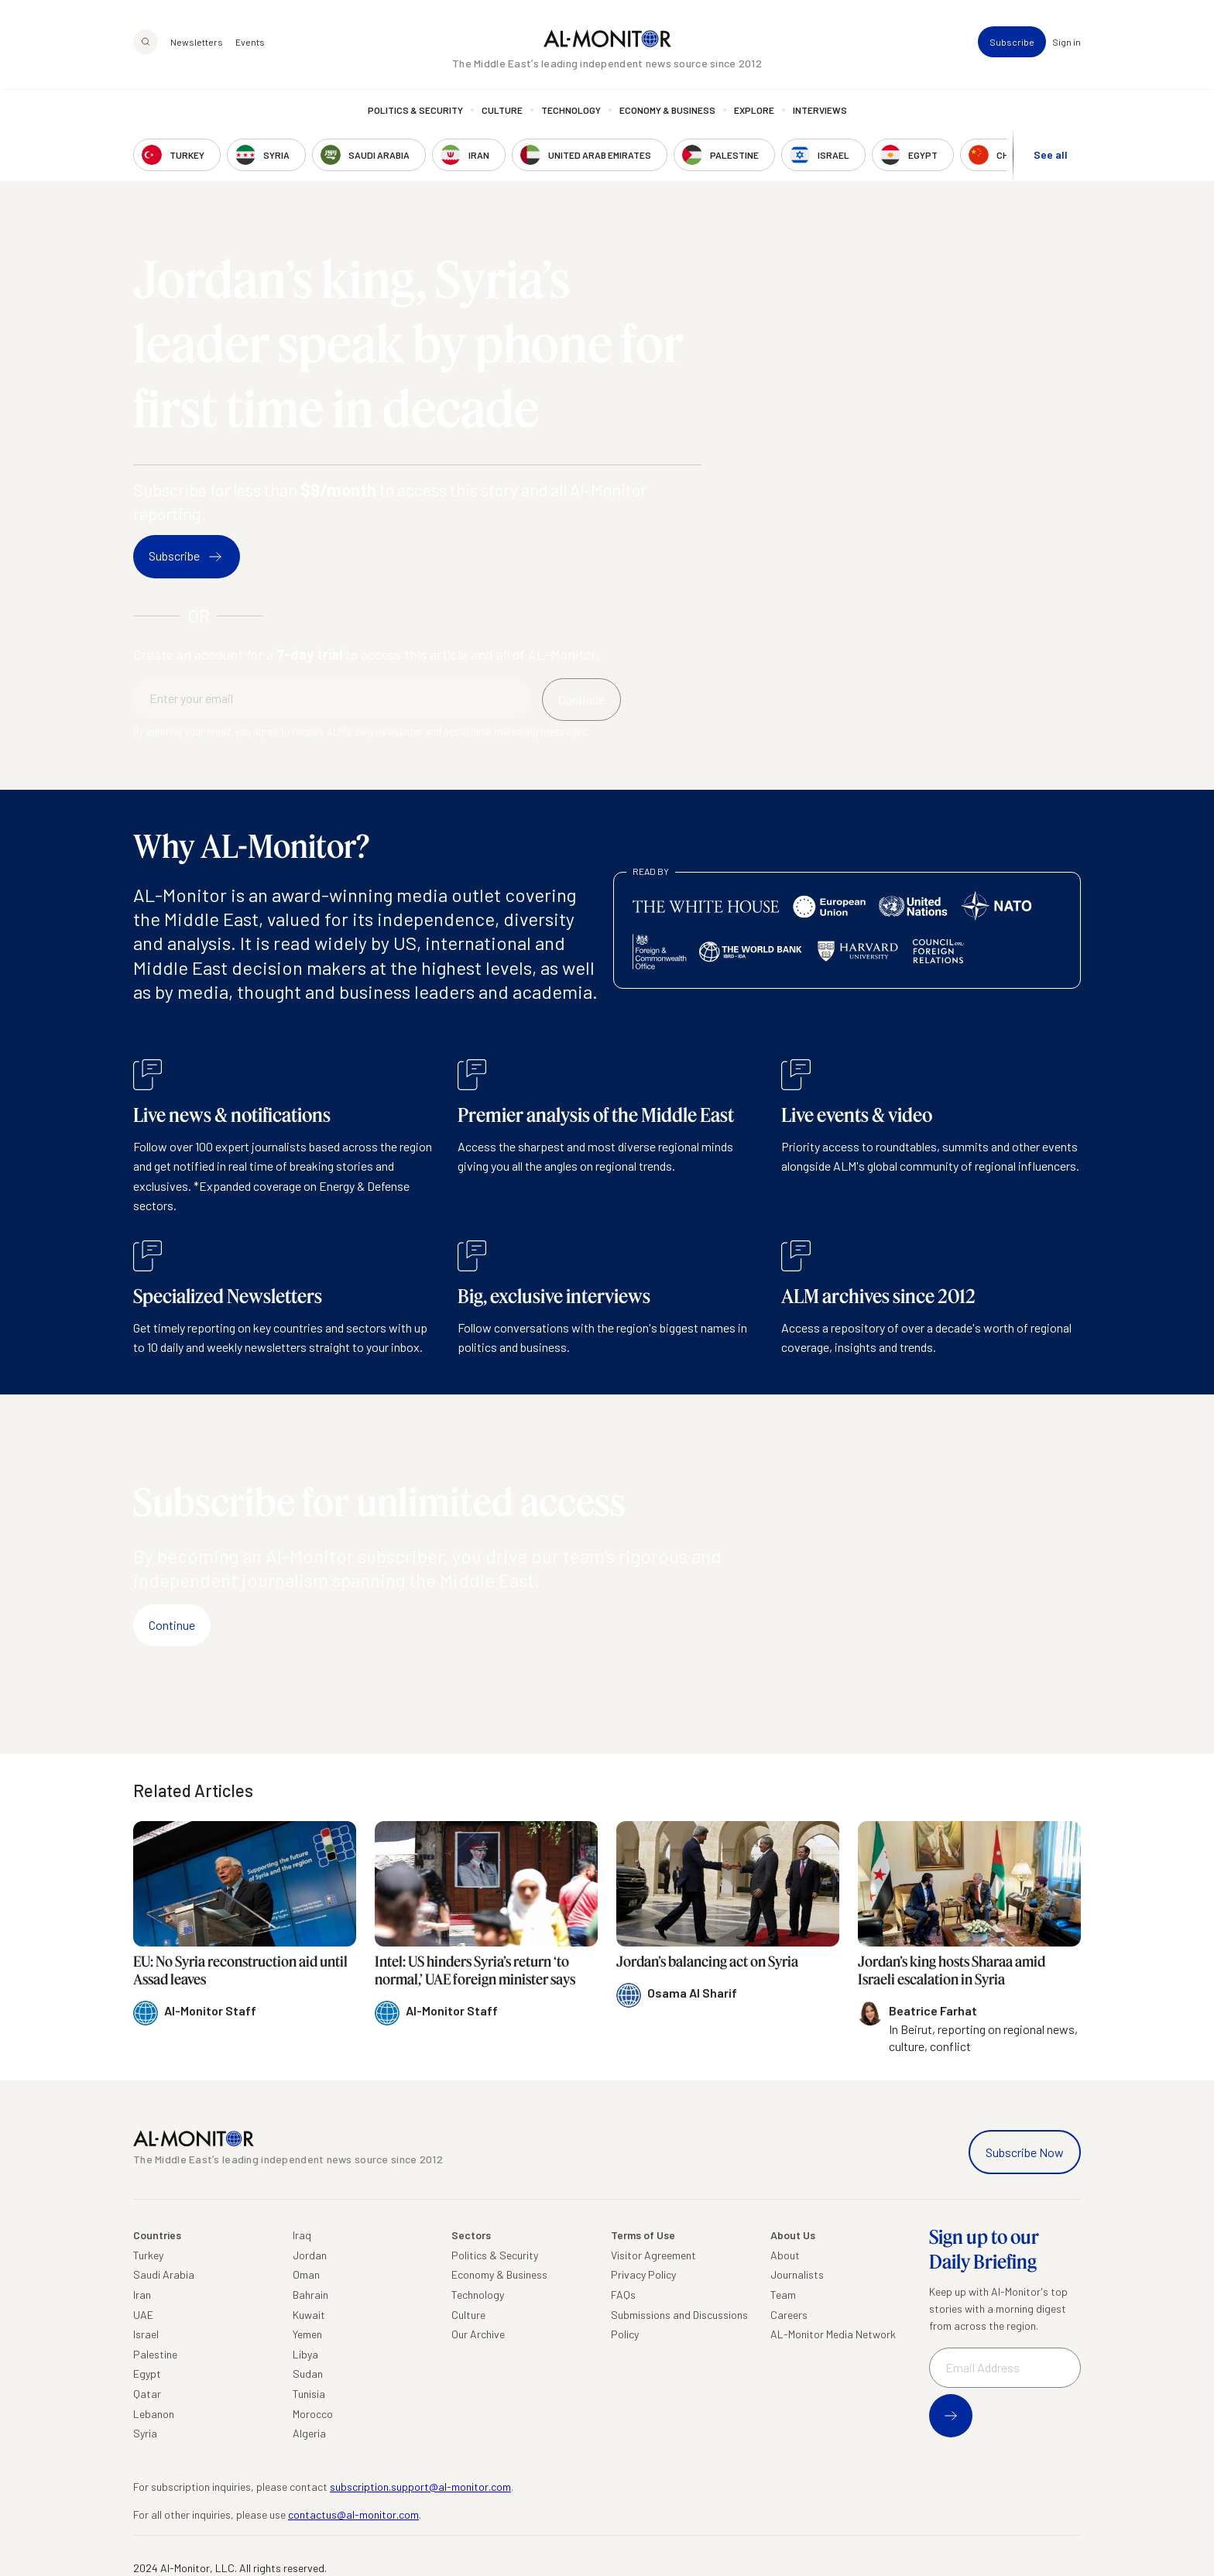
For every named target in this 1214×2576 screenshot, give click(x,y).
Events (250, 43)
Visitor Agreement (653, 2255)
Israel (146, 2334)
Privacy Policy (643, 2274)
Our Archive (478, 2334)
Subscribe (1011, 43)
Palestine (155, 2354)
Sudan (308, 2373)
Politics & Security (415, 112)
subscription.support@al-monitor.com (420, 2486)
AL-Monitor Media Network (833, 2334)
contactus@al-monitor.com (353, 2514)
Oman (306, 2274)
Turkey (148, 2255)
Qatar (147, 2393)
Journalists (797, 2274)
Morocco (313, 2413)
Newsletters (196, 43)
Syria (145, 2433)
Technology (571, 112)
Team (783, 2294)
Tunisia (309, 2393)
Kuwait (309, 2314)
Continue (172, 1624)
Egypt (147, 2373)
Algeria (309, 2433)
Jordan (310, 2255)
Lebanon (153, 2413)
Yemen (307, 2334)
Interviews (820, 112)
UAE (143, 2314)
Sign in (1066, 43)
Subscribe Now (1025, 2152)
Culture (502, 112)
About (785, 2255)
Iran (142, 2294)
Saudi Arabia (163, 2274)
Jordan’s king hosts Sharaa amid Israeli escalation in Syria (951, 1970)
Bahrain (310, 2294)
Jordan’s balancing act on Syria (707, 1961)
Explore (754, 112)
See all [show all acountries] (1051, 156)
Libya (305, 2354)
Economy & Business (667, 112)
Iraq (302, 2235)
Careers (789, 2314)
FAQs (623, 2294)
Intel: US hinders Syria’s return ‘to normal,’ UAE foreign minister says (475, 1970)
